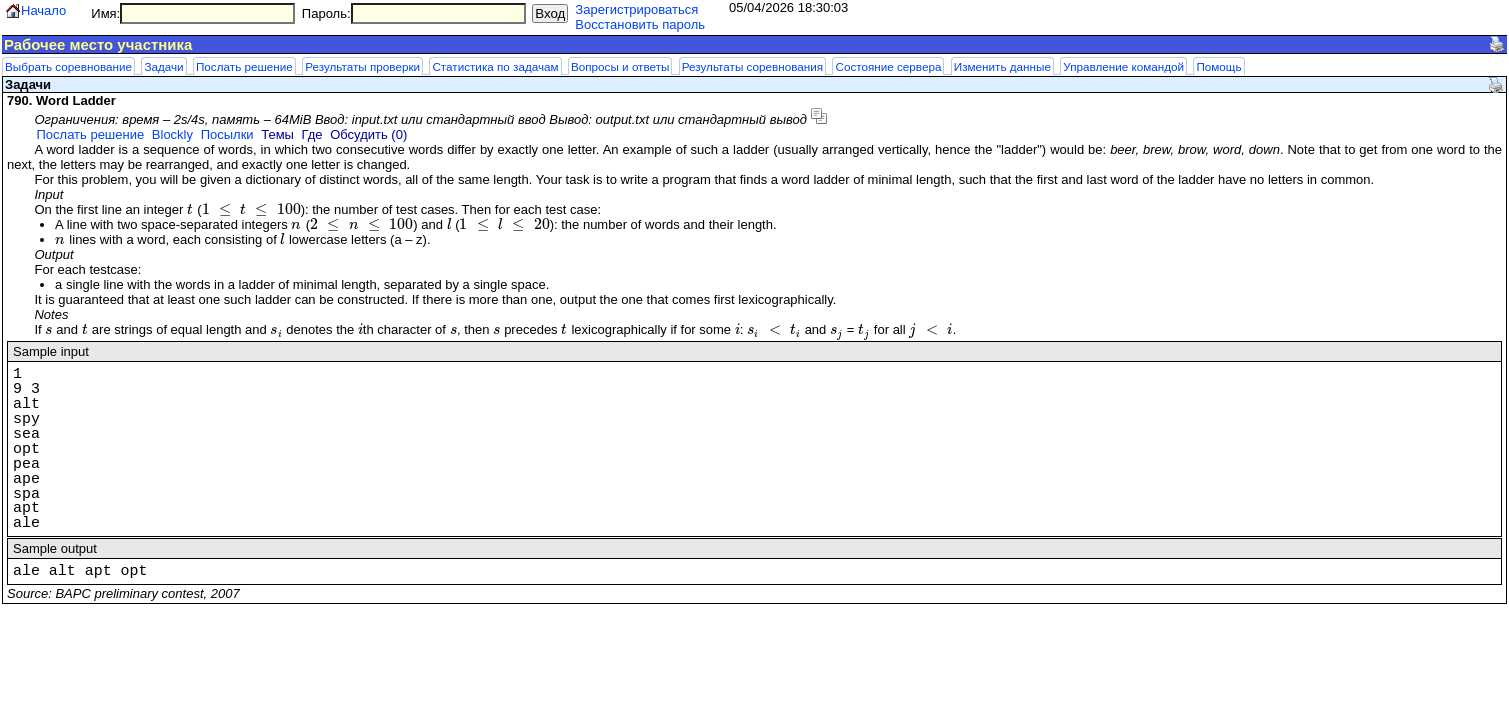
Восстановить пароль (640, 24)
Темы (277, 134)
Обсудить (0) (368, 134)
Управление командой (1123, 66)
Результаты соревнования (752, 66)
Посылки (227, 134)
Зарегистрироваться (636, 9)
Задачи (163, 66)
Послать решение (244, 66)
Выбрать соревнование (68, 66)
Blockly (172, 134)
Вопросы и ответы (620, 66)
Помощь (1218, 66)
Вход (550, 13)
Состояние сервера (888, 66)
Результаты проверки (362, 66)
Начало (43, 10)
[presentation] (190, 209)
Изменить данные (1002, 66)
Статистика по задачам (495, 66)
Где (312, 134)
